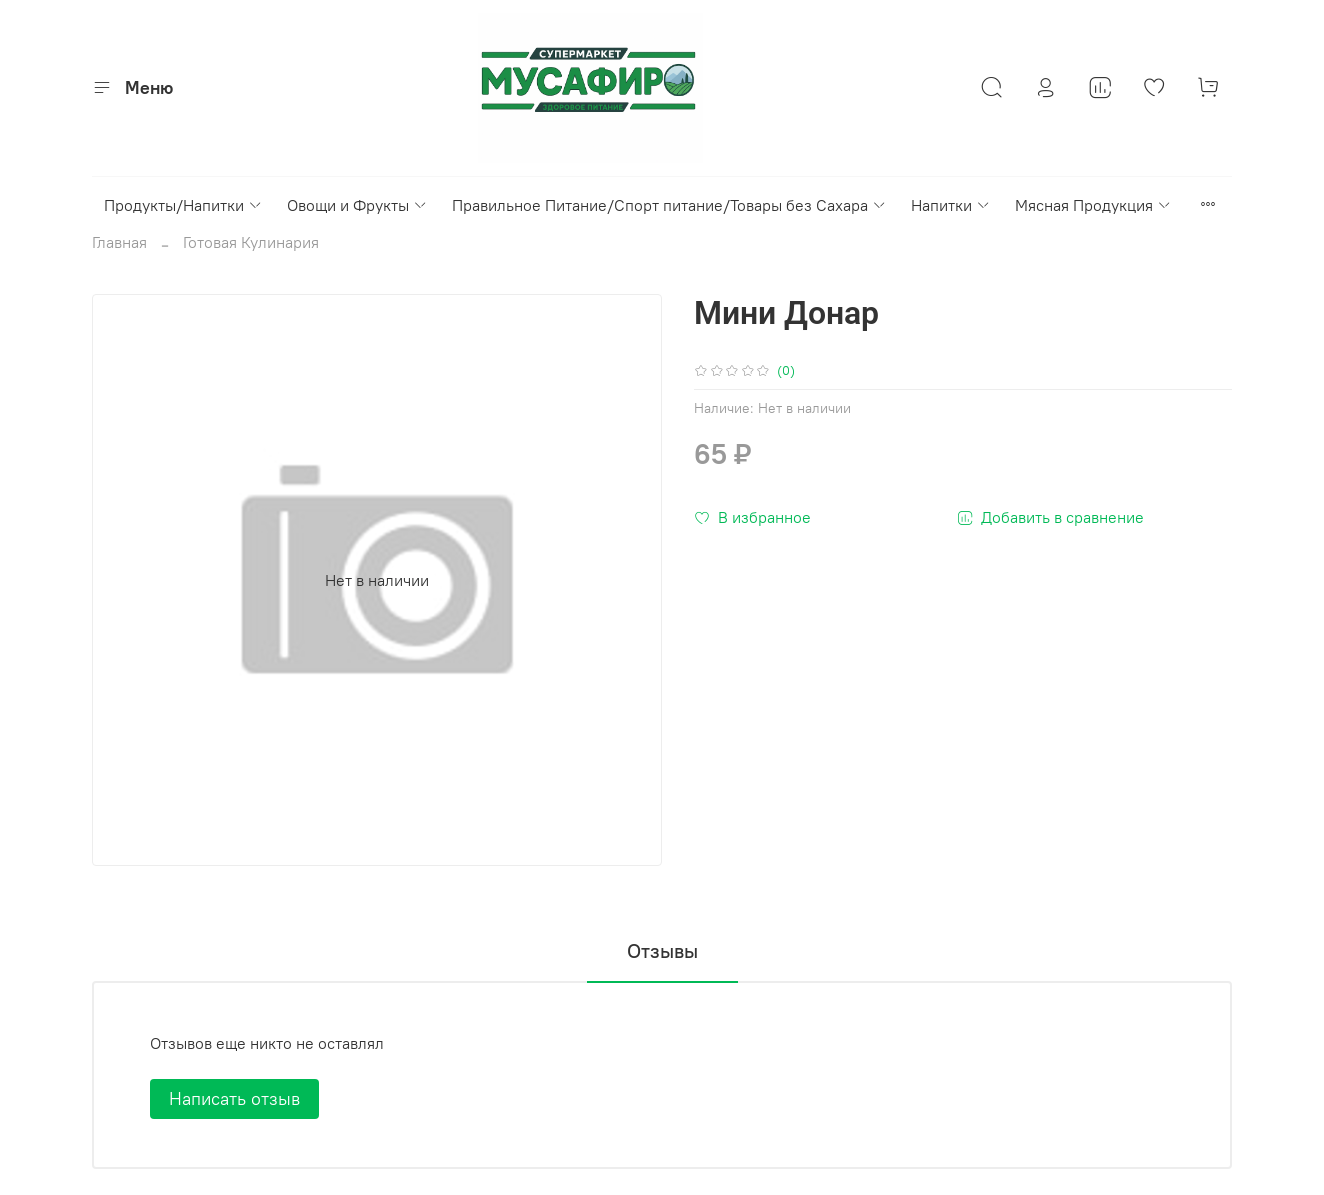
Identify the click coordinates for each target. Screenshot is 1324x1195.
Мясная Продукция (1093, 205)
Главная (119, 242)
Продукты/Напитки (183, 205)
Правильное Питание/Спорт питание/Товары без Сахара (669, 205)
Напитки (951, 205)
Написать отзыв (234, 1098)
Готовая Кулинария (251, 242)
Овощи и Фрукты (357, 205)
